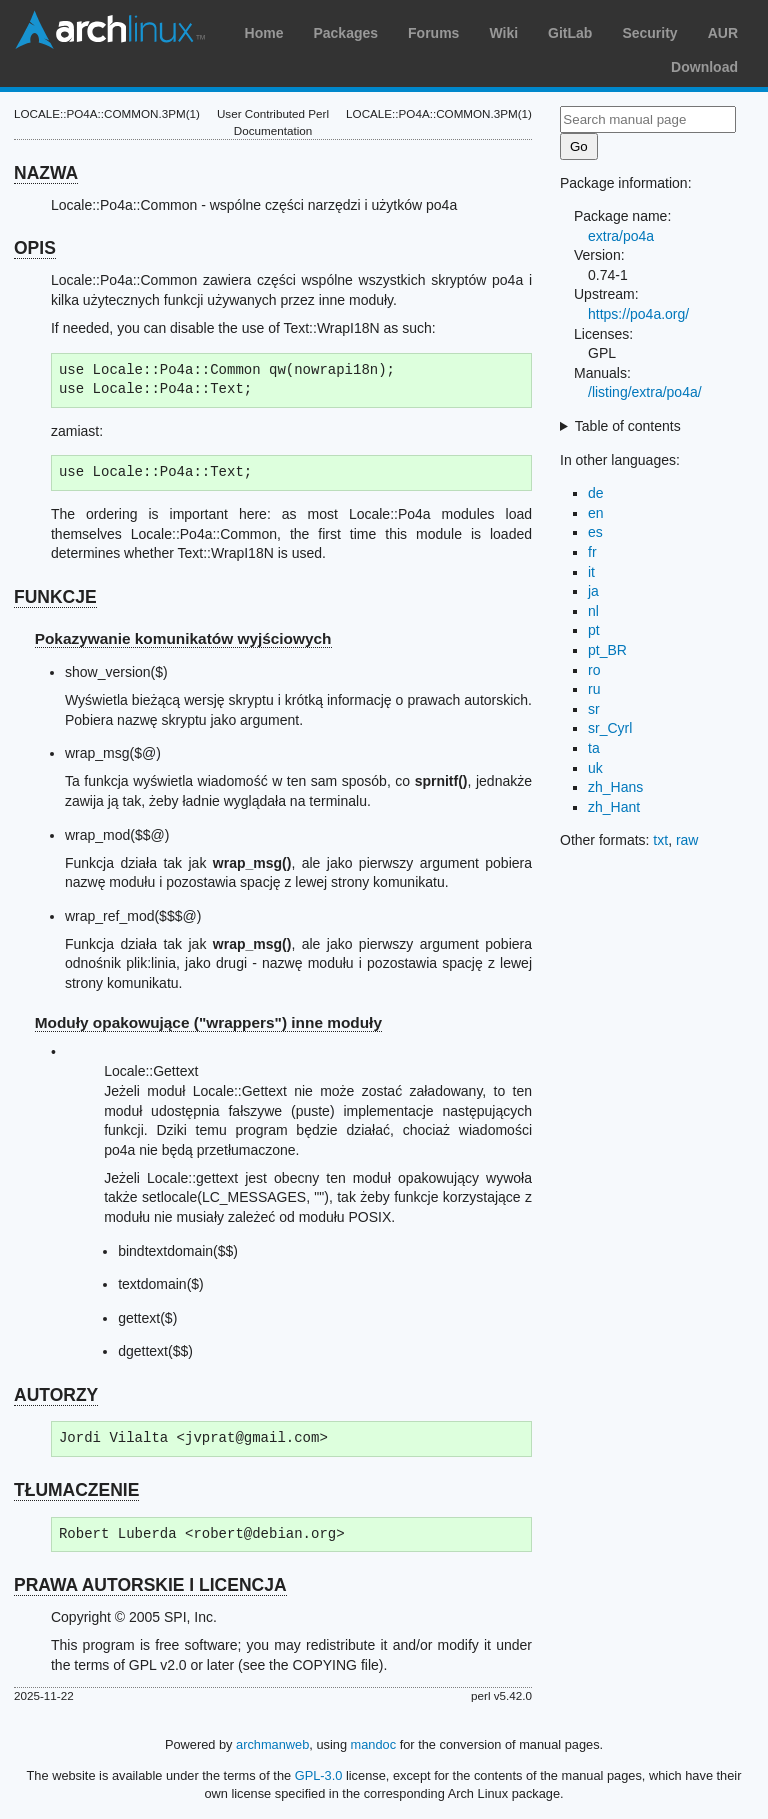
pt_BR (607, 650)
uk (595, 768)
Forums (433, 33)
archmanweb (272, 1744)
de (596, 493)
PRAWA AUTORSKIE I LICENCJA (150, 1585)
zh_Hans (615, 787)
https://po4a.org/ (638, 314)
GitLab (570, 33)
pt (594, 630)
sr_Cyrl (610, 728)
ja (593, 591)
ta (594, 748)
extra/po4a (621, 236)
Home (264, 33)
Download (704, 67)
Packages (345, 33)
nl (593, 611)
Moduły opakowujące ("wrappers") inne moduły (208, 1022)
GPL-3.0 (319, 1775)
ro (594, 670)
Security (649, 33)
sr (594, 709)
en (596, 513)
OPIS (35, 248)
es (595, 532)
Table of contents (628, 426)
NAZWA (46, 173)
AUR (723, 33)
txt (660, 840)
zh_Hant (614, 807)
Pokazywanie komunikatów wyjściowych (183, 638)
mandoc (374, 1744)
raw (687, 840)
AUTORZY (56, 1395)
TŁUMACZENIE (76, 1490)
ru (594, 689)
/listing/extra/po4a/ (645, 392)
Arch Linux (110, 30)
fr (592, 552)
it (591, 572)
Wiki (503, 33)
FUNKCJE (55, 597)
